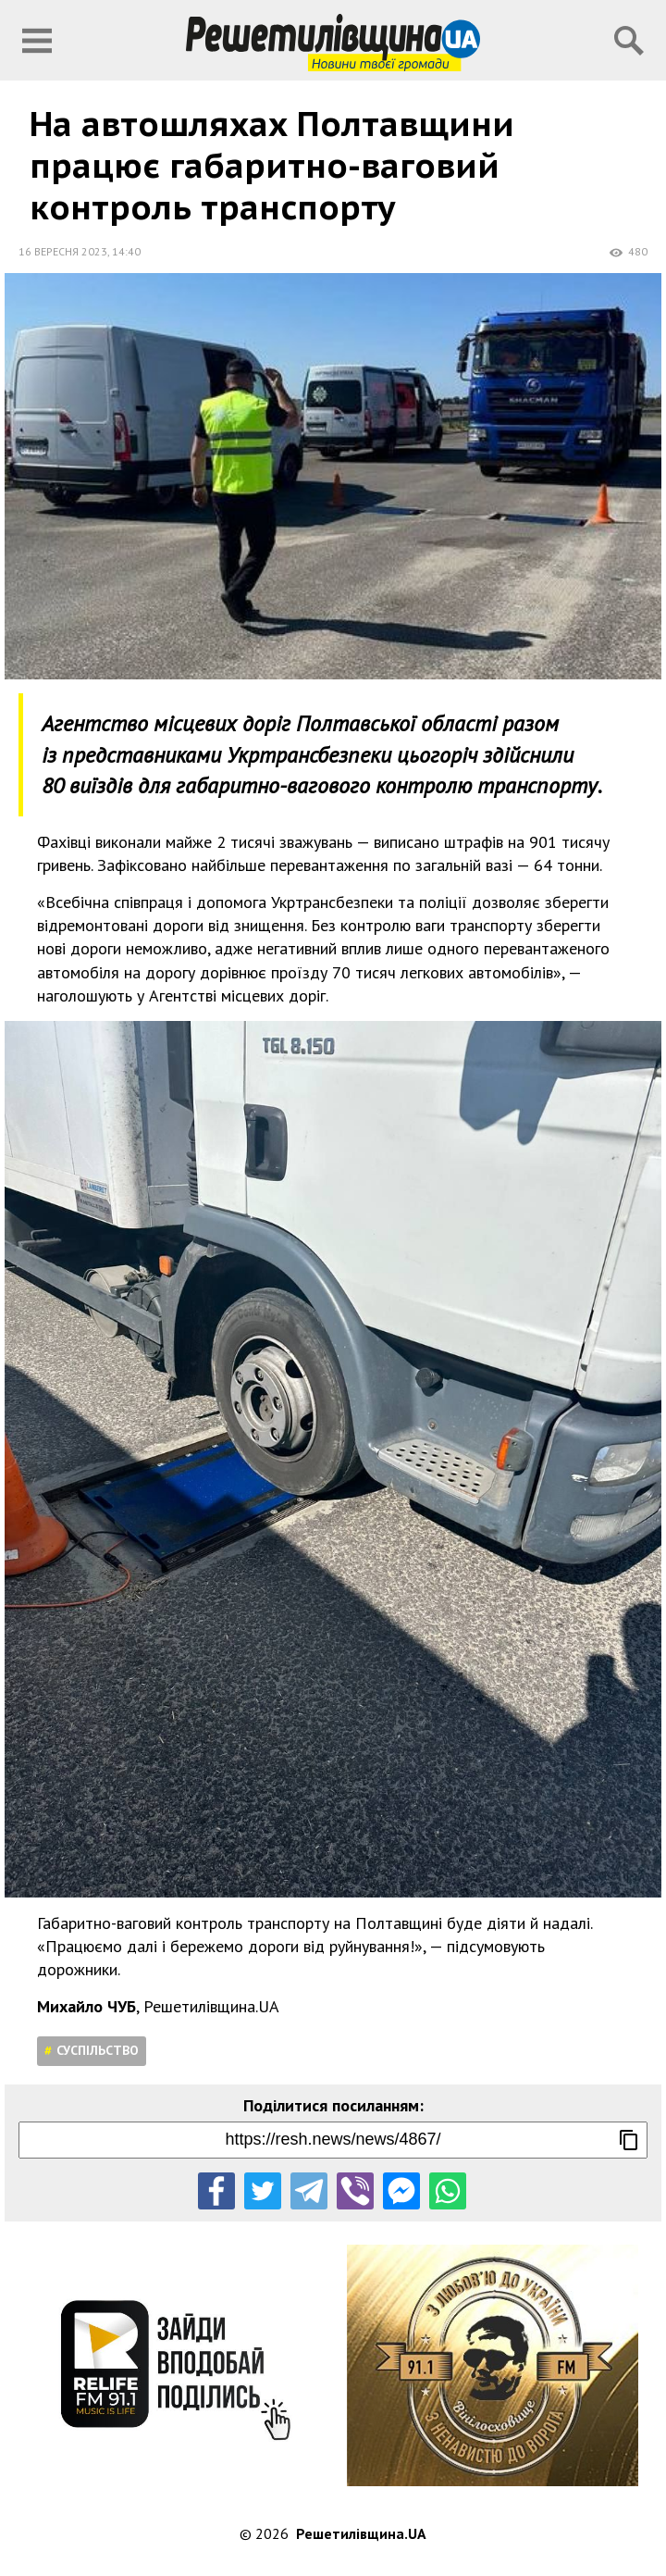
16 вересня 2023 (62, 251)
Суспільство (97, 2050)
